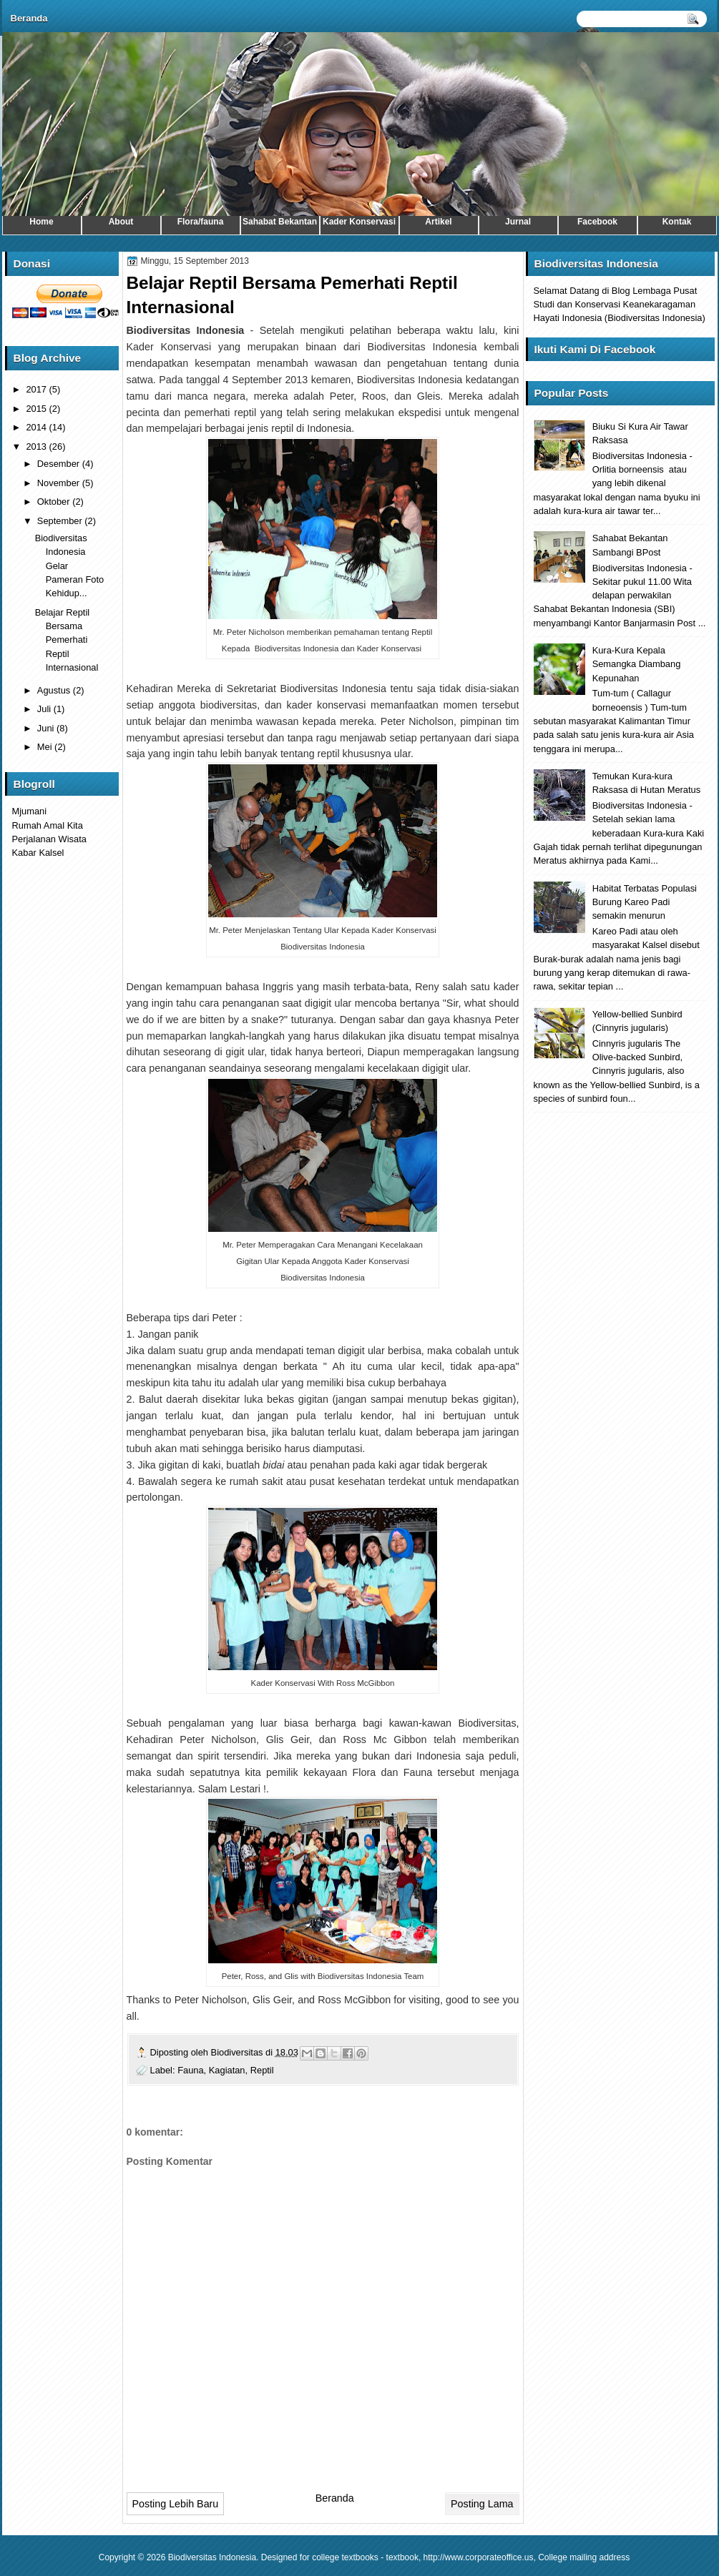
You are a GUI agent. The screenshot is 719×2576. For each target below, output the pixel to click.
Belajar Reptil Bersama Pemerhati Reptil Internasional (67, 640)
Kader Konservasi (359, 222)
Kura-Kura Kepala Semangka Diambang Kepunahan (636, 664)
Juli (45, 709)
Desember (59, 463)
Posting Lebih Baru (175, 2504)
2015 (37, 408)
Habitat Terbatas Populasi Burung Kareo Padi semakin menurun (644, 902)
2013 (37, 446)
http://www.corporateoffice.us (479, 2557)
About (121, 222)
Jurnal (518, 222)
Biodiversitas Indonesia (212, 2557)
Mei (45, 746)
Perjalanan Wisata (49, 839)
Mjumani (29, 811)
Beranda (29, 18)
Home (41, 222)
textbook (402, 2557)
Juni (47, 728)
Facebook (597, 222)
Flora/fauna (200, 222)
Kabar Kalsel (38, 852)
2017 (37, 389)
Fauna (190, 2070)
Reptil (262, 2070)
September (60, 520)
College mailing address (584, 2557)
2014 (37, 427)
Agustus (55, 690)
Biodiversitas (238, 2052)
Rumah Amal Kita (47, 825)
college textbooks (345, 2557)
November (59, 483)
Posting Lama (482, 2504)
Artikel (438, 222)
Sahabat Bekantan (280, 222)
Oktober (54, 501)
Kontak (677, 222)
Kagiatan (227, 2070)
